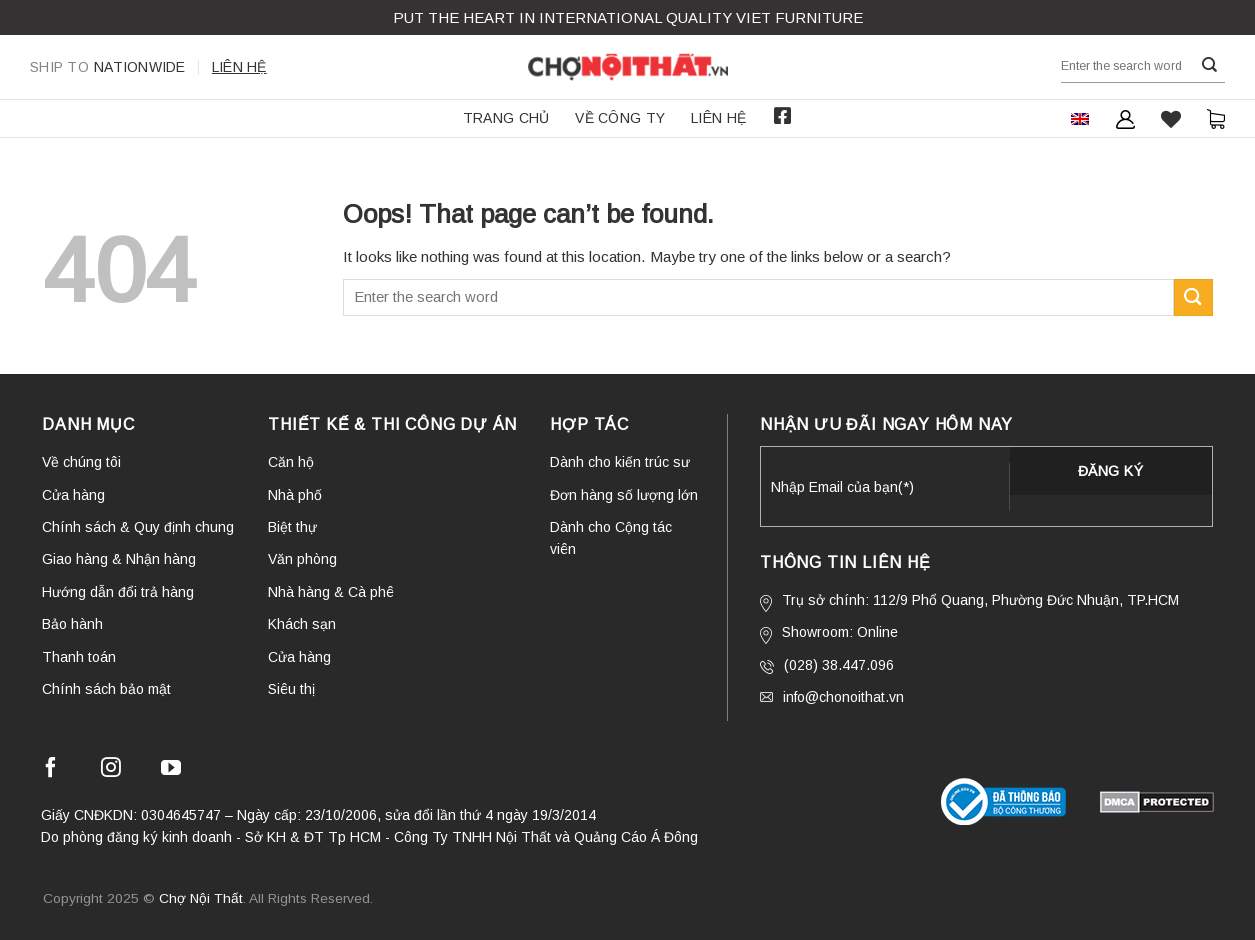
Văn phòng (302, 559)
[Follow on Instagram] (111, 770)
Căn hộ (291, 462)
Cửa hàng (73, 495)
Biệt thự (292, 527)
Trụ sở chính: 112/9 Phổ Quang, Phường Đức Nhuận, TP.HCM (969, 602)
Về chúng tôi (81, 462)
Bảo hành (72, 624)
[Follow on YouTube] (171, 770)
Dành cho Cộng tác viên (611, 538)
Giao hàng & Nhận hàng (119, 559)
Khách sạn (302, 624)
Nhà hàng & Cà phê (331, 592)
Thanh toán (79, 657)
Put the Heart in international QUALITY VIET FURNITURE (628, 17)
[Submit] (1210, 65)
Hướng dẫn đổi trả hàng (118, 592)
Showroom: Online (829, 634)
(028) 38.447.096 (827, 665)
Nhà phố (295, 495)
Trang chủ (506, 118)
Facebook (782, 116)
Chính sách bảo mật (106, 689)
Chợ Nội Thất (201, 898)
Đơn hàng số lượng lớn (624, 495)
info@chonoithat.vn (832, 697)
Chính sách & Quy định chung (138, 527)
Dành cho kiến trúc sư (620, 462)
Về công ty (620, 118)
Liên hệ (239, 67)
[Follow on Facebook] (51, 770)
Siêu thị (291, 689)
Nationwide (108, 67)
